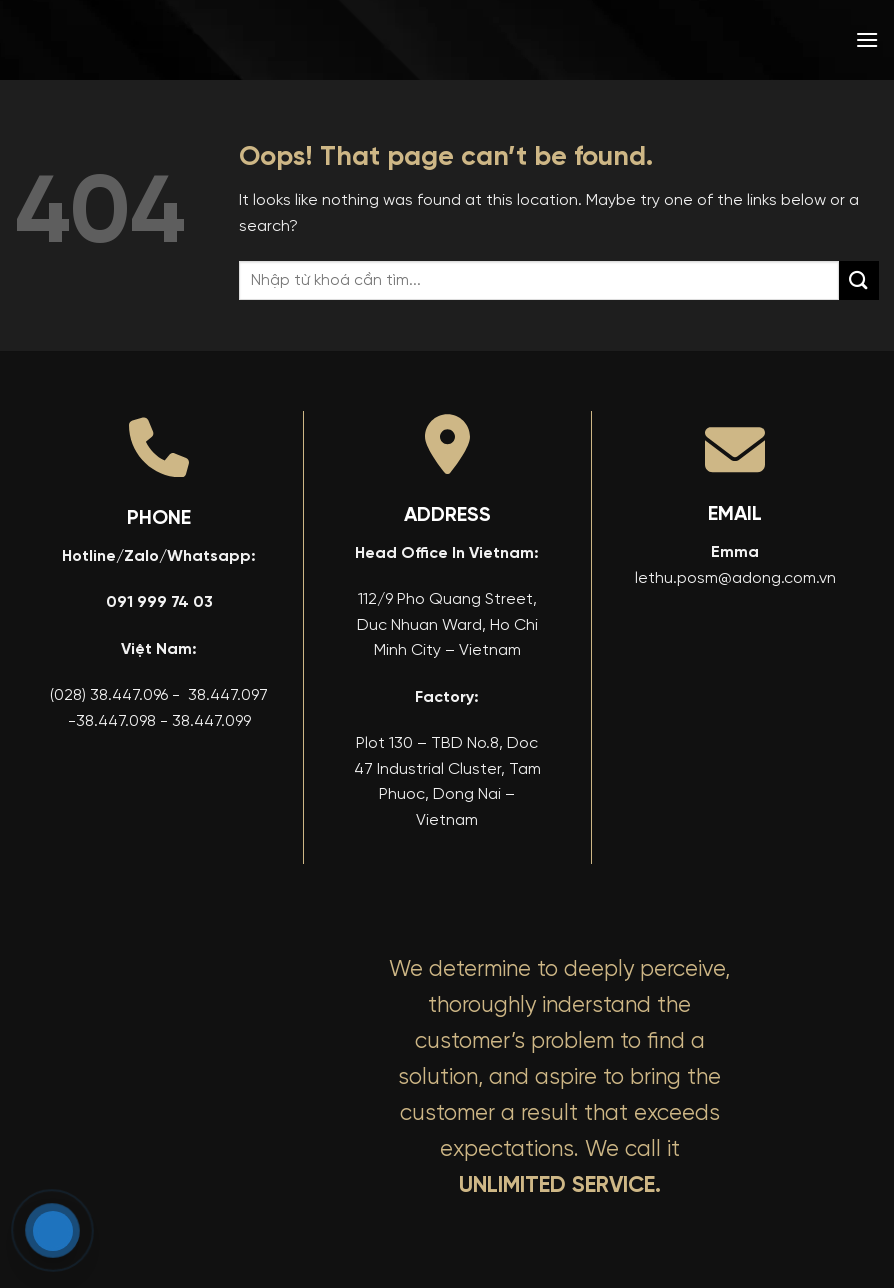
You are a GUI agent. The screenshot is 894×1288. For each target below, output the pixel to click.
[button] (867, 39)
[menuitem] (723, 40)
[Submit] (859, 280)
